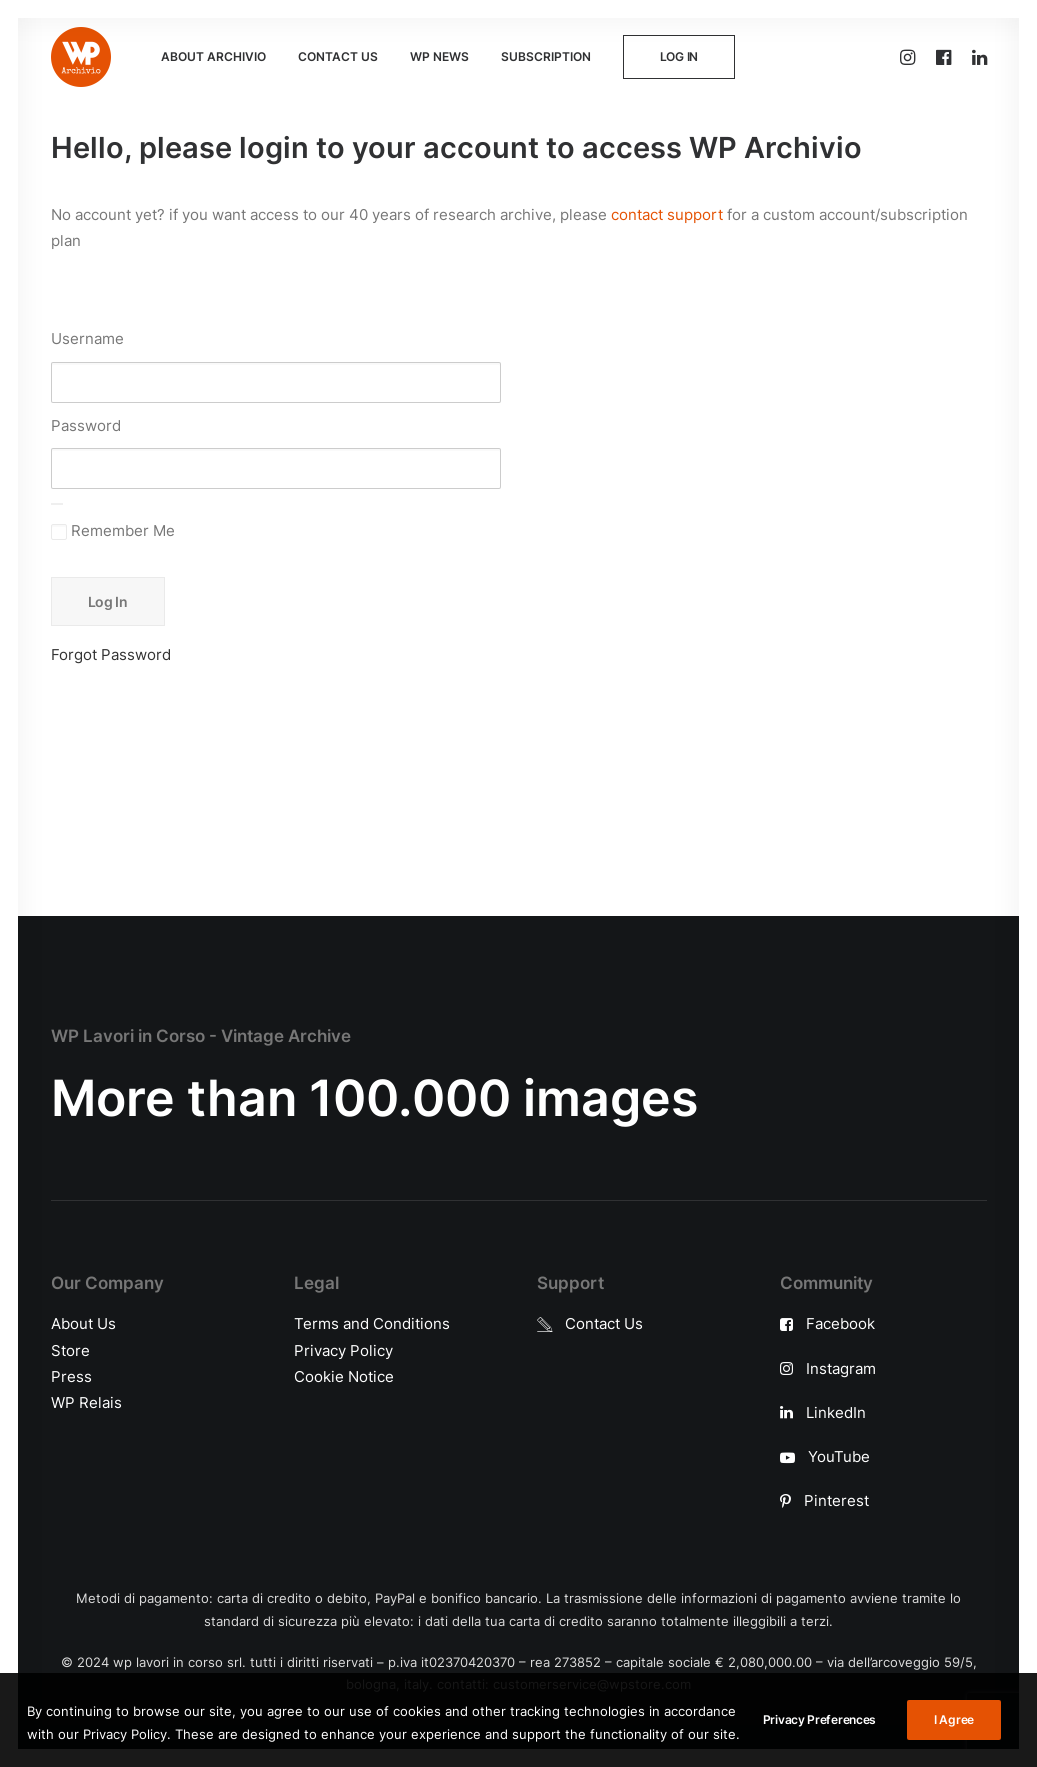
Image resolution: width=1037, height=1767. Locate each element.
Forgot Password (111, 654)
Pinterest (836, 1500)
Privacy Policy (343, 1349)
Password (86, 425)
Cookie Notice (344, 1375)
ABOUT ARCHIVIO (213, 56)
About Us (83, 1323)
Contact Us (604, 1323)
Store (70, 1349)
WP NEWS (439, 56)
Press (71, 1375)
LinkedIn (836, 1411)
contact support (667, 214)
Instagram (841, 1367)
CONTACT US (338, 56)
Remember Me (113, 530)
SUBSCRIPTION (546, 56)
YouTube (839, 1456)
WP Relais (86, 1402)
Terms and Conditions (372, 1323)
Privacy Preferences (819, 1742)
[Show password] (57, 504)
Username (87, 338)
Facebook (840, 1323)
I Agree (954, 1742)
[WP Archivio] (81, 57)
